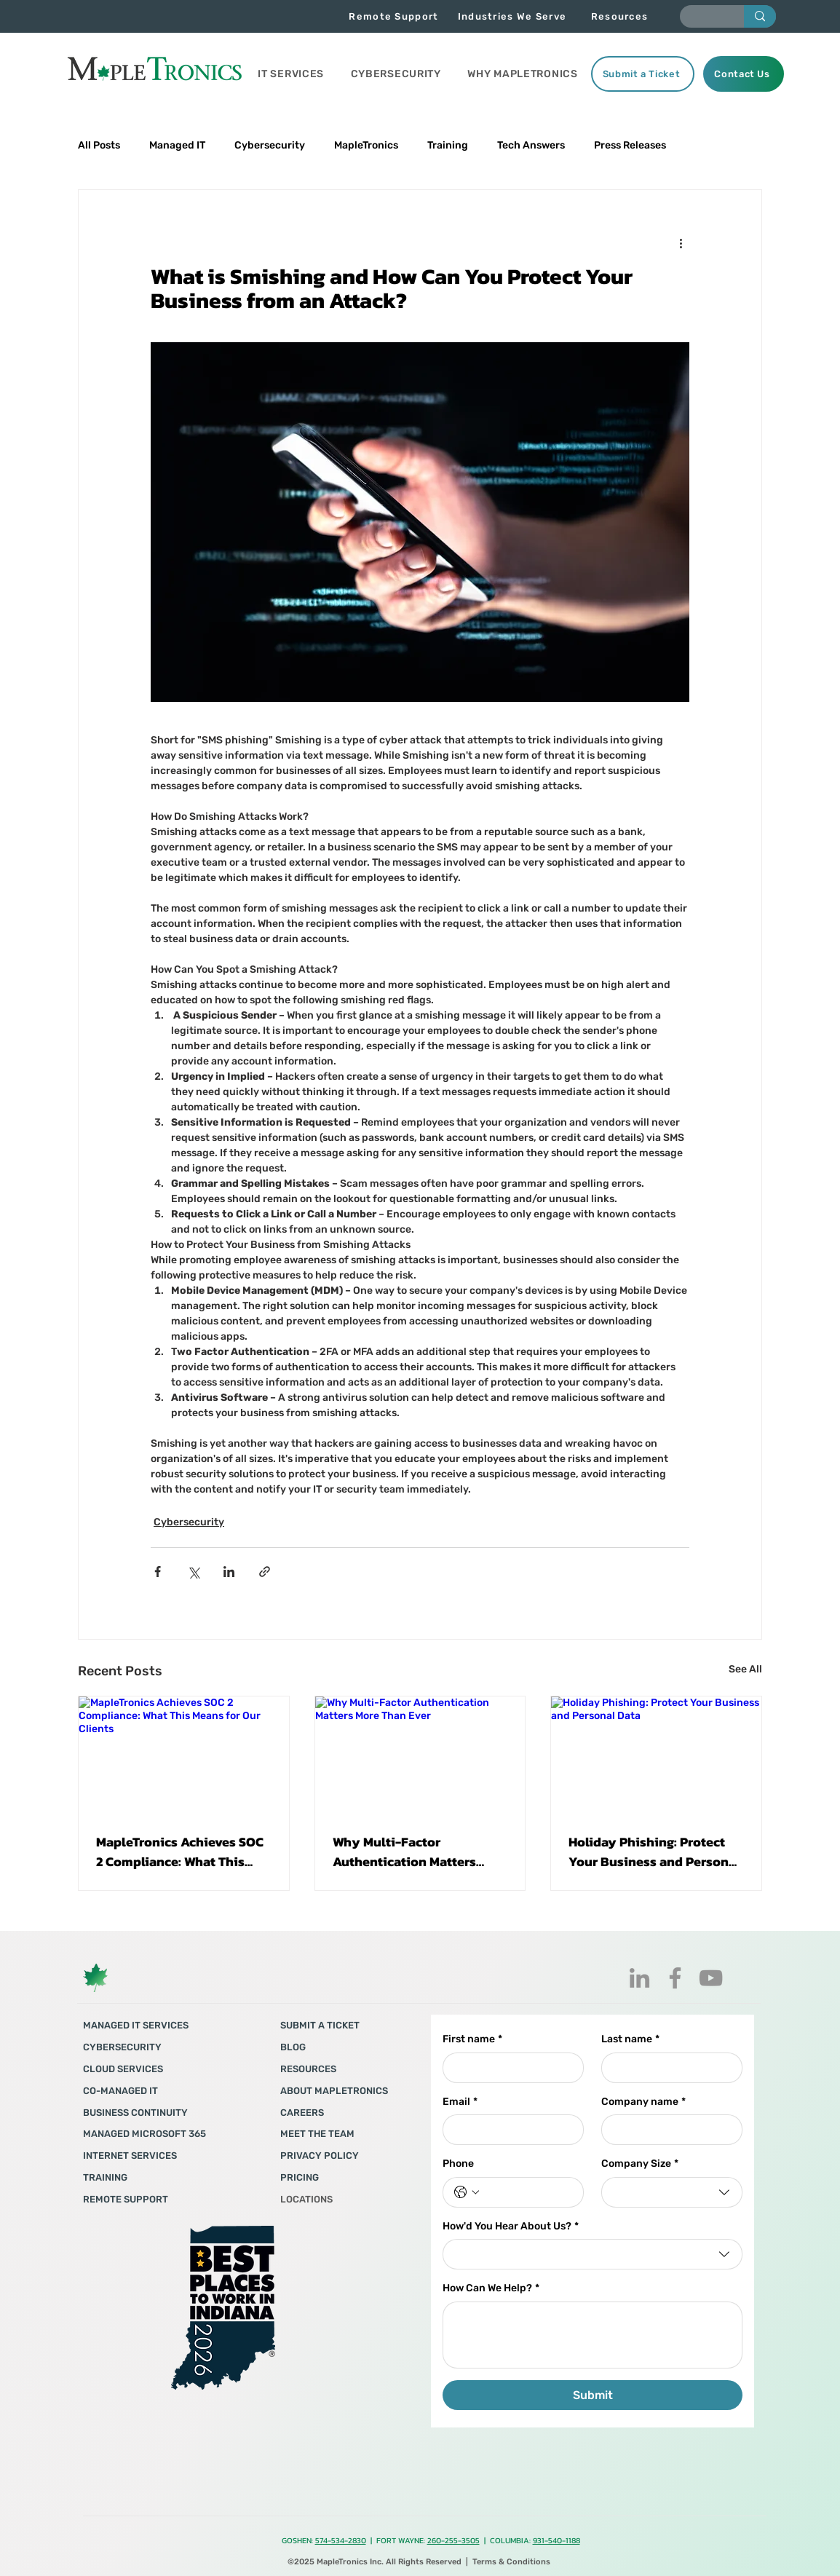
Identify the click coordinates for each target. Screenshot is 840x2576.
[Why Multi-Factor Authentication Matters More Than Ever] (420, 1755)
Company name (643, 2102)
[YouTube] (711, 1978)
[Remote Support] (395, 16)
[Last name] (667, 2067)
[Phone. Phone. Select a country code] (466, 2192)
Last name (630, 2039)
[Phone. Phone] (527, 2192)
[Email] (508, 2129)
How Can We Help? (491, 2288)
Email (460, 2102)
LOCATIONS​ (306, 2199)
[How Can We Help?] (592, 2335)
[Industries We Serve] (513, 16)
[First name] (508, 2067)
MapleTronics (366, 145)
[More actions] (680, 242)
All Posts (99, 145)
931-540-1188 (556, 2540)
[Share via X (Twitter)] (193, 1572)
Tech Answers (531, 145)
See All (745, 1669)
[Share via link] (265, 1572)
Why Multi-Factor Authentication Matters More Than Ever (404, 1851)
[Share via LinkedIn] (229, 1572)
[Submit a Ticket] (642, 74)
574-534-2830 (340, 2540)
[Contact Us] (743, 74)
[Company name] (667, 2129)
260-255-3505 (453, 2540)
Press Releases (630, 145)
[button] (291, 73)
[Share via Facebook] (158, 1572)
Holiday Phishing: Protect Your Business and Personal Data (654, 1851)
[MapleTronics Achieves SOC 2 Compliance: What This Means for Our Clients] (184, 1755)
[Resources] (621, 16)
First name (472, 2039)
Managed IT (177, 145)
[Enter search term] (701, 19)
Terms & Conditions (511, 2562)
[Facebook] (675, 1978)
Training (447, 145)
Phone (458, 2163)
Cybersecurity (269, 145)
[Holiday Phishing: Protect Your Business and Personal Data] (656, 1755)
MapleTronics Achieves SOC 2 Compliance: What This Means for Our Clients (180, 1851)
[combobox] (671, 2192)
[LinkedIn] (639, 1978)
